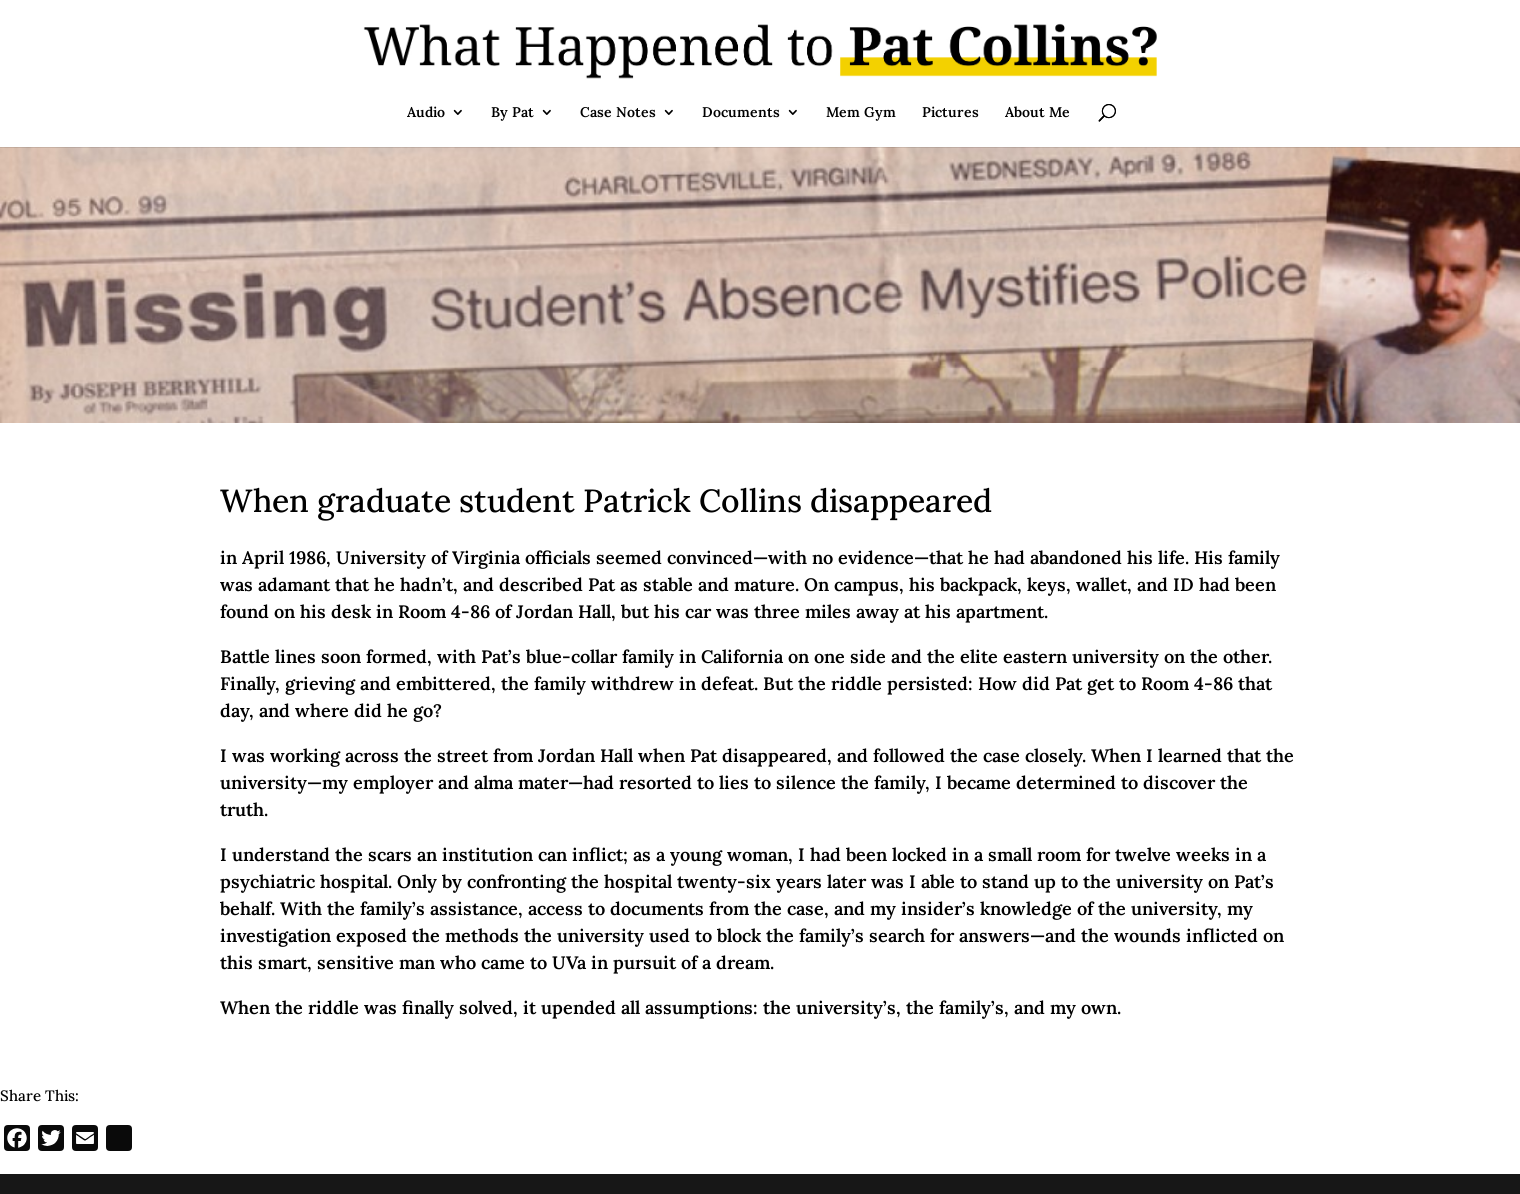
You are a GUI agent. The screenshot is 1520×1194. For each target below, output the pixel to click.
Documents (741, 113)
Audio (426, 113)
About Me (1037, 113)
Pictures (950, 113)
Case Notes (618, 113)
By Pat (512, 113)
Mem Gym (861, 113)
